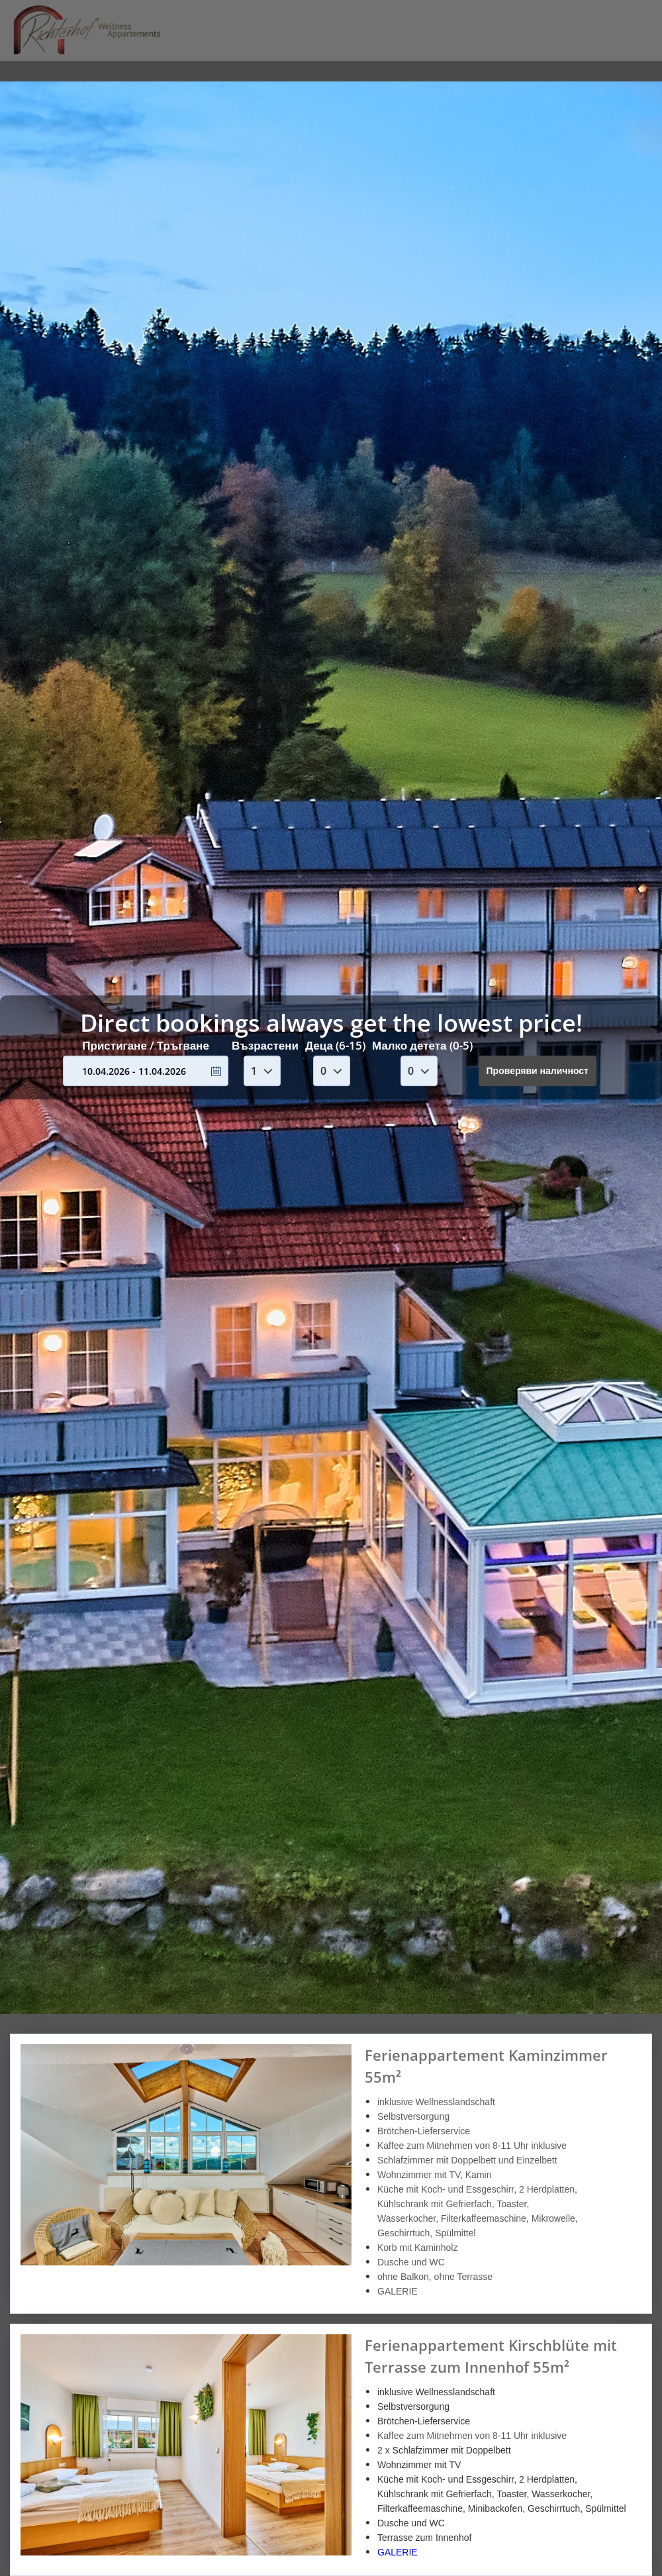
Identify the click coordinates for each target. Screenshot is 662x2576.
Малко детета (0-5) (422, 1045)
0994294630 (502, 10)
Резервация (597, 45)
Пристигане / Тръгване (145, 1045)
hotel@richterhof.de (596, 10)
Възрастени (265, 1045)
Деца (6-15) (335, 1045)
